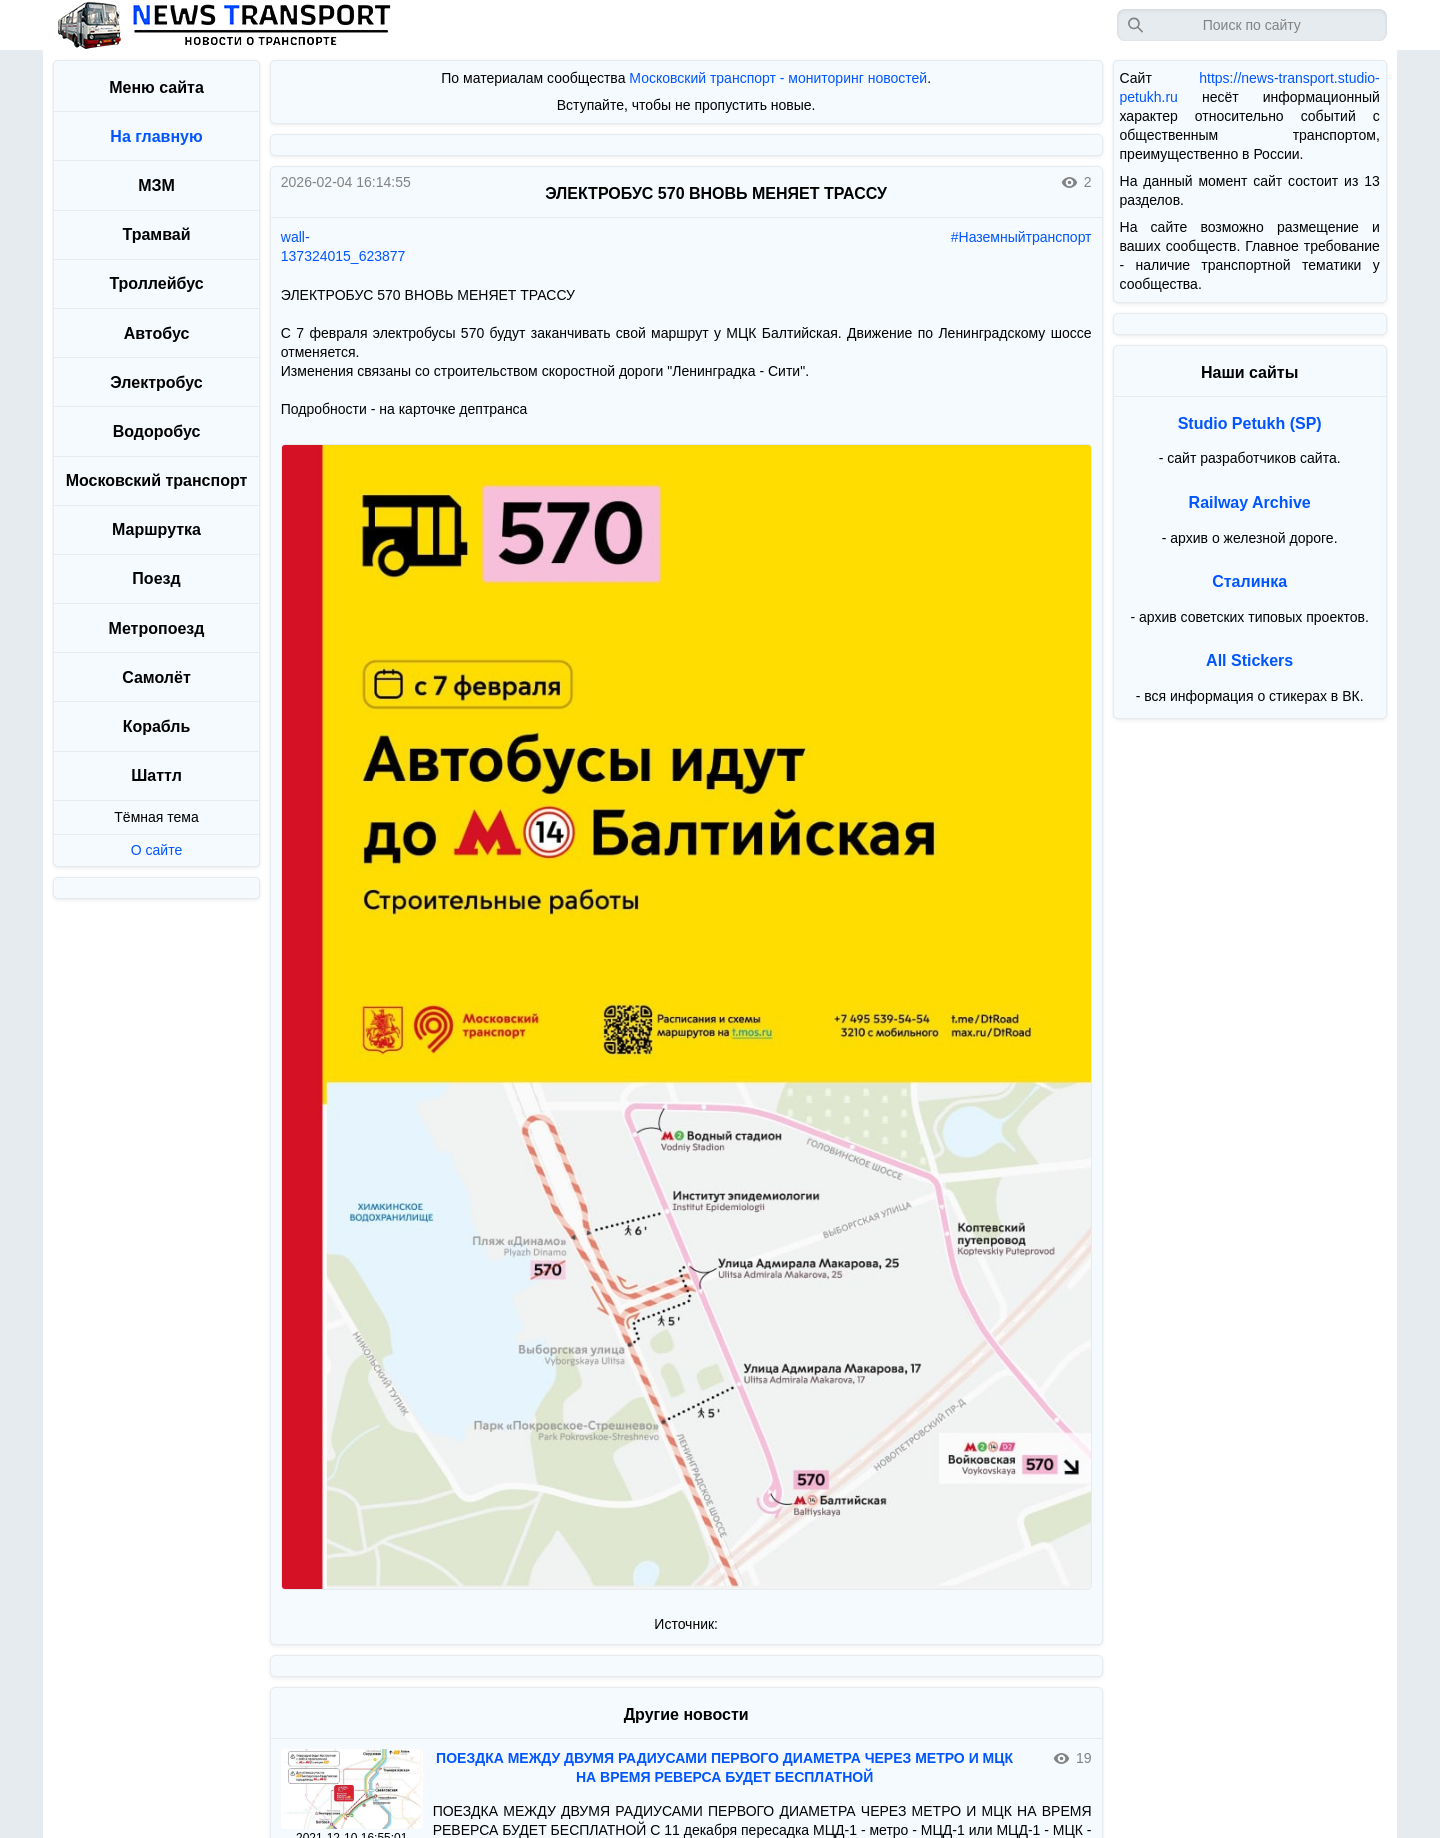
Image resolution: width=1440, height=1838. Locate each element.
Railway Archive (1250, 502)
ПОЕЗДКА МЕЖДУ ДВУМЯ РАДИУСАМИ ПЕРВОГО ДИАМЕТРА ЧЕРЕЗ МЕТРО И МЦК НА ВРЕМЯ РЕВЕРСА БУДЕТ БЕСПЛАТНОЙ (724, 1767)
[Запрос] (1252, 25)
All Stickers (1249, 660)
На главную (156, 136)
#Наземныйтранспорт (1021, 237)
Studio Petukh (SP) (1250, 423)
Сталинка (1249, 581)
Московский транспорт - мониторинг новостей (778, 78)
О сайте (156, 850)
